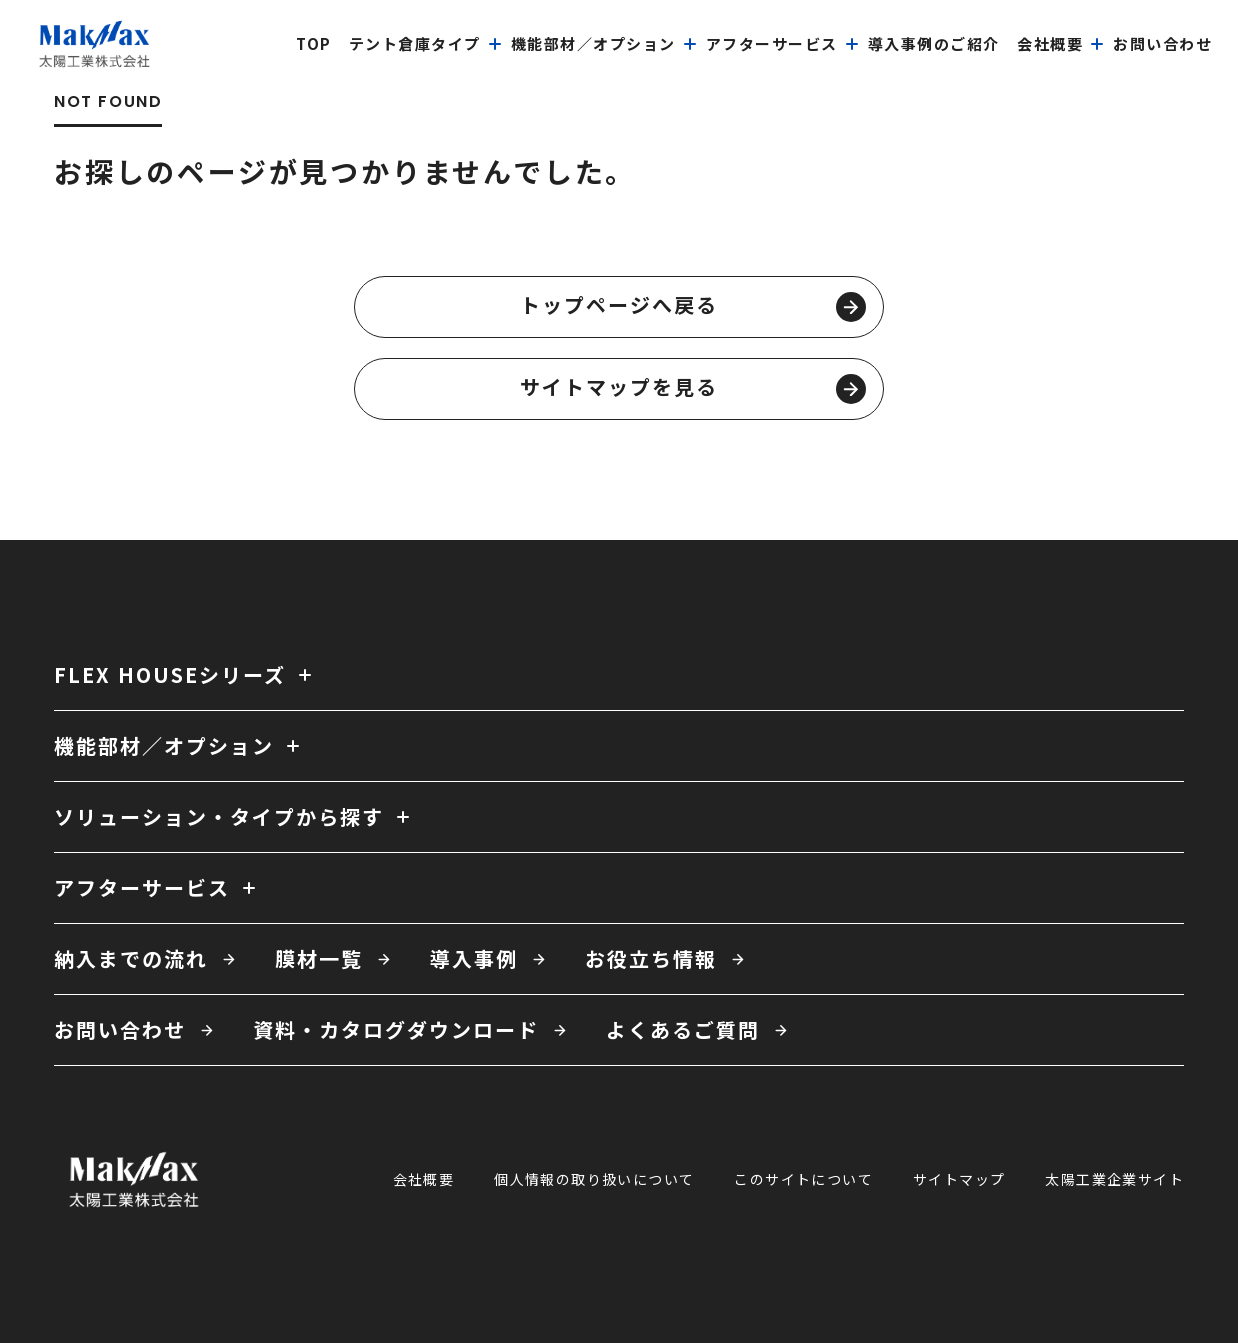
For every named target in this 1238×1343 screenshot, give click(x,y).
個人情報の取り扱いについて (594, 1179)
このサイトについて (803, 1179)
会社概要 (424, 1179)
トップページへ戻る (693, 306)
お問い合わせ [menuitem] (1162, 43)
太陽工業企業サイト (1114, 1179)
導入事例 (474, 958)
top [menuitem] (314, 43)
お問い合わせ (120, 1029)
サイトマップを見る (693, 388)
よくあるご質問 (683, 1029)
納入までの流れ (131, 958)
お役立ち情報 (651, 958)
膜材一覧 (319, 958)
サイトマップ (959, 1179)
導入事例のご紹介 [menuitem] (934, 43)
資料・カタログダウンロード (396, 1029)
